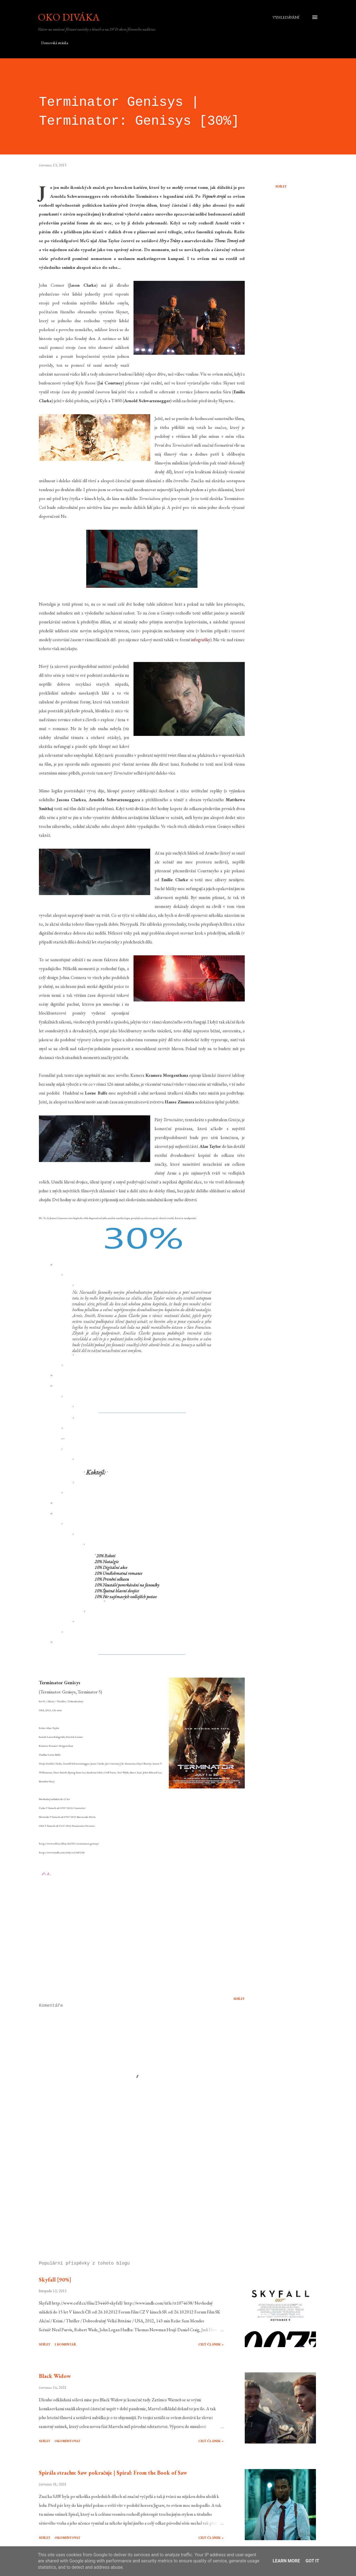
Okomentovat (67, 2441)
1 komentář (65, 2344)
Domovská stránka (54, 42)
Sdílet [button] (281, 186)
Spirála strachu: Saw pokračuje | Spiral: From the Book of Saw (113, 2472)
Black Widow (55, 2376)
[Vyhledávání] (286, 17)
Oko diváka (69, 17)
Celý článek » (211, 2344)
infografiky (200, 640)
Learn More (286, 2560)
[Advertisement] (133, 2192)
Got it (312, 2560)
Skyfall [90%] (55, 2279)
